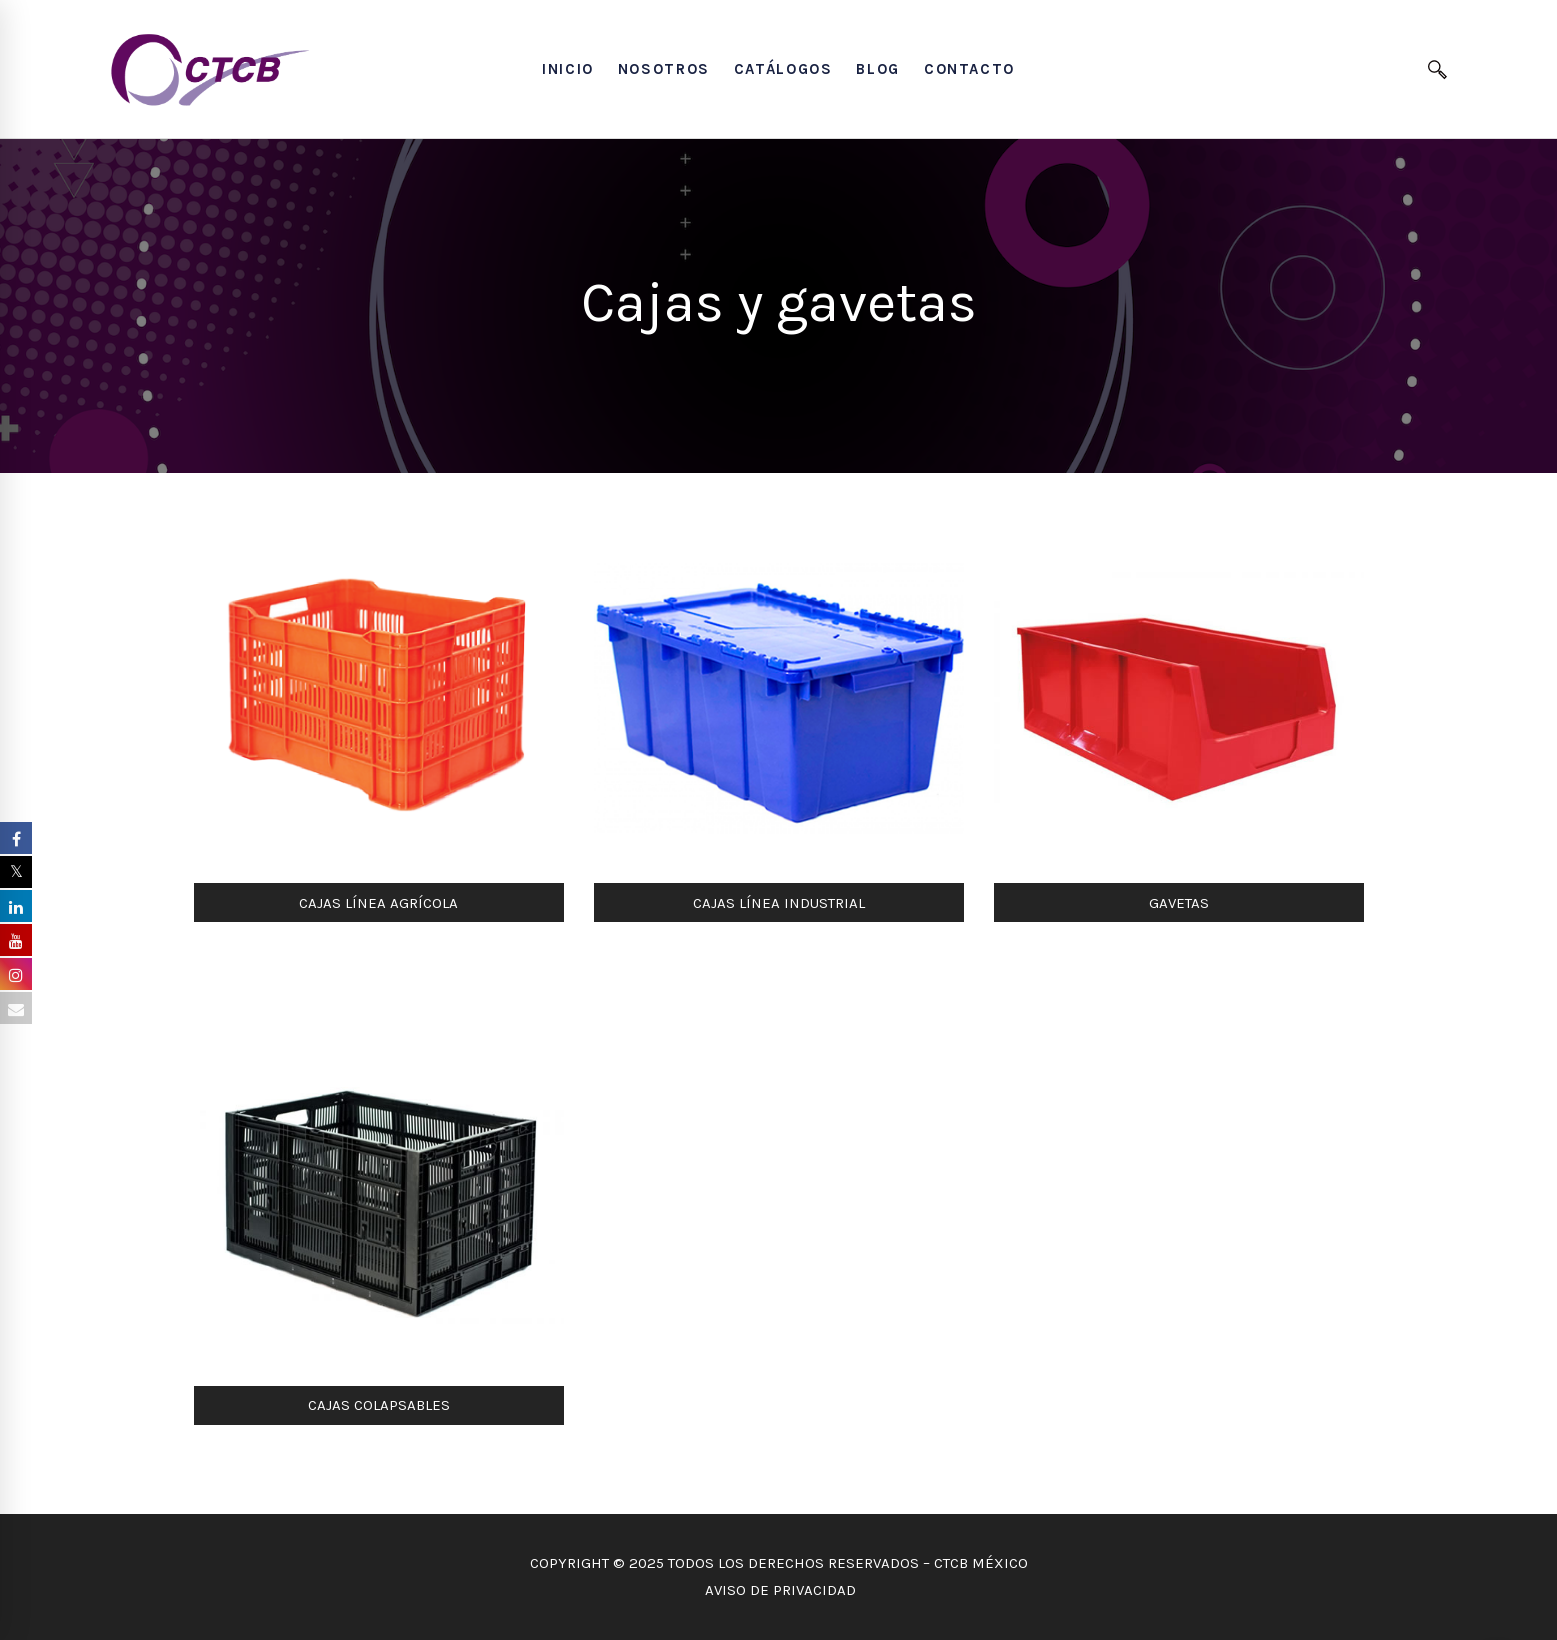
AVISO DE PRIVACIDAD (778, 1590)
